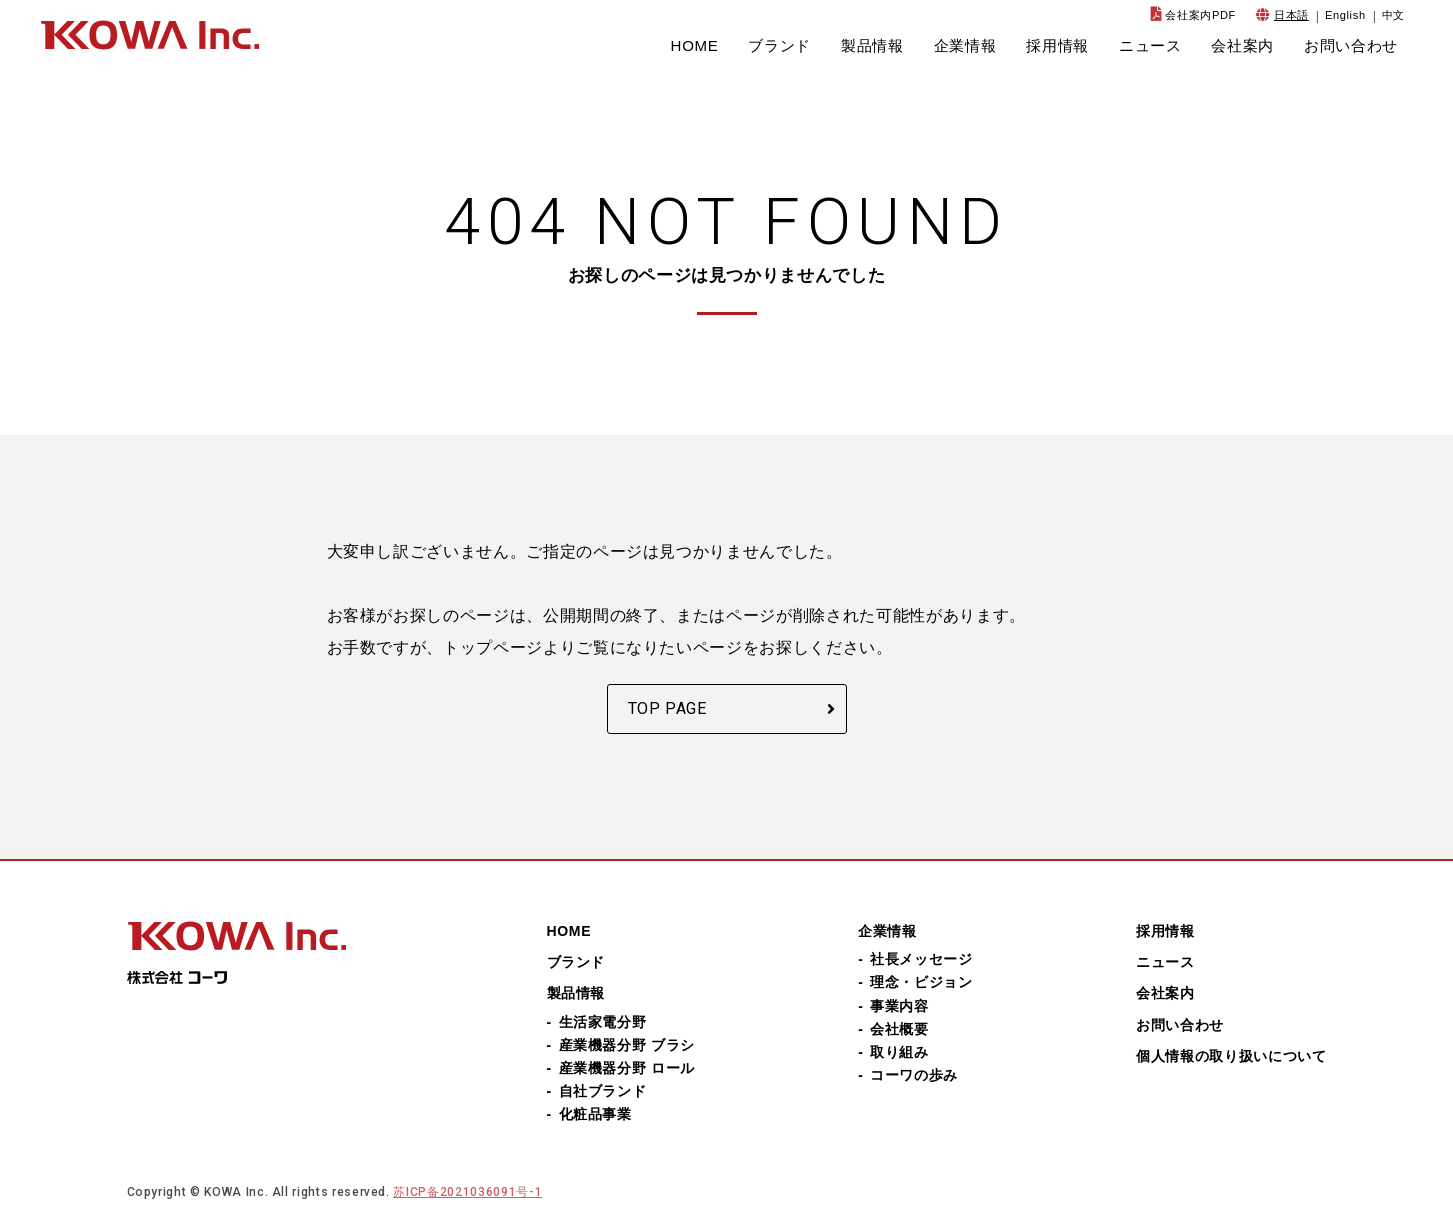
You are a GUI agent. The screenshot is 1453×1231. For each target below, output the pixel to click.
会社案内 (1242, 45)
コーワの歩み (914, 1075)
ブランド (779, 45)
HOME (695, 45)
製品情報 (872, 45)
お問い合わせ (1351, 45)
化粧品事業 (595, 1114)
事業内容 (899, 1006)
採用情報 (1057, 45)
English (1345, 15)
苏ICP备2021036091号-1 (467, 1192)
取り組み (899, 1052)
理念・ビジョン (921, 982)
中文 (1393, 15)
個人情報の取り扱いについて (1231, 1056)
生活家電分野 (603, 1022)
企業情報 (965, 45)
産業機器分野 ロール (627, 1068)
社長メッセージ (921, 959)
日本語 (1291, 15)
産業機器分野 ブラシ (627, 1045)
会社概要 (899, 1029)
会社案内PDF (1200, 15)
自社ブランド (603, 1091)
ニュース (1150, 45)
